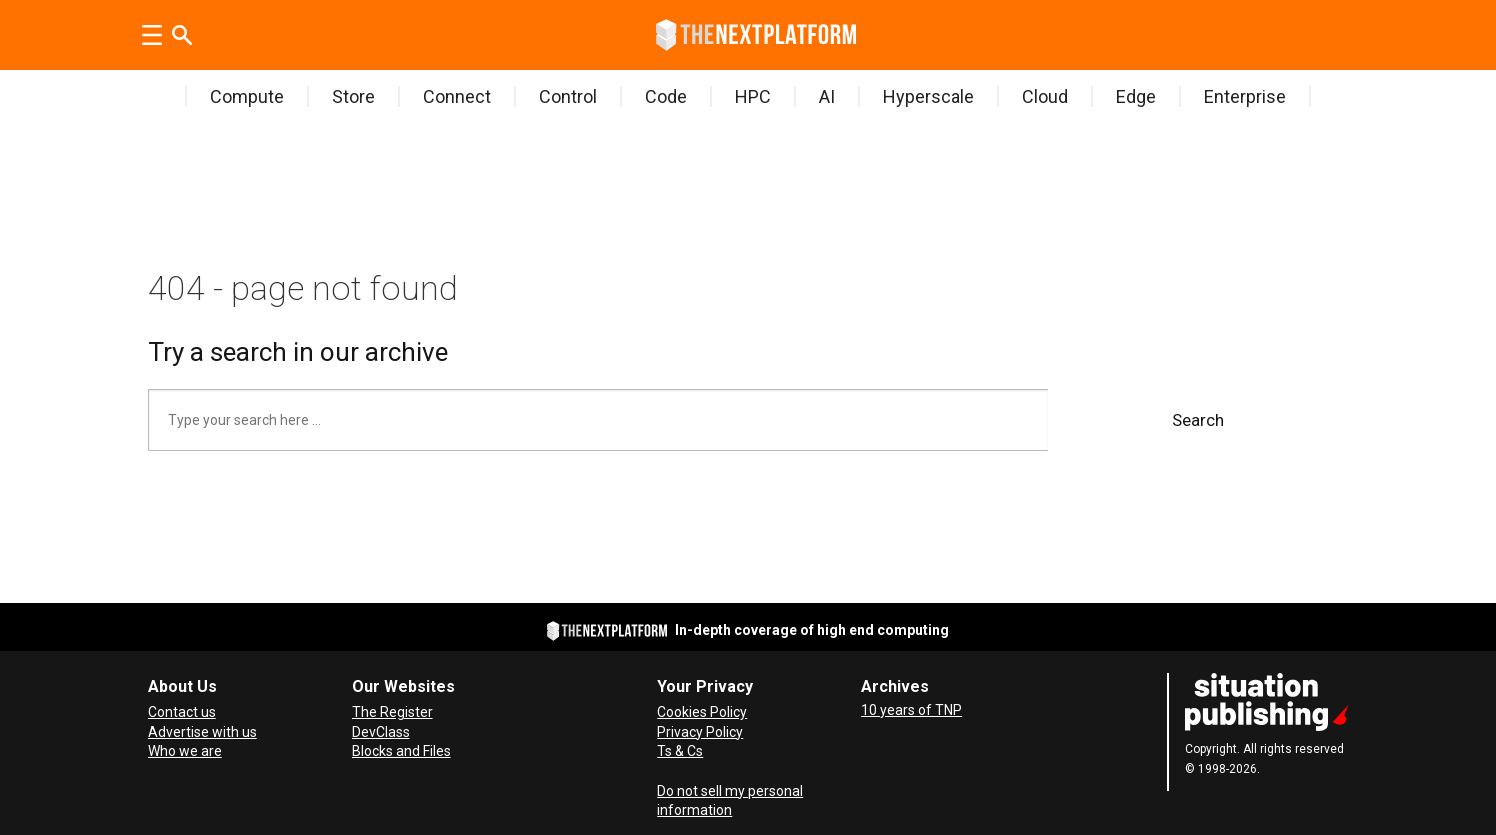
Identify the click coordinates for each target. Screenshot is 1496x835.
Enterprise (1245, 96)
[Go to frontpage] (756, 35)
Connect (457, 96)
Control (568, 96)
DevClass (381, 732)
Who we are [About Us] (185, 751)
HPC (753, 96)
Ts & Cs (680, 751)
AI (827, 96)
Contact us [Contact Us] (182, 712)
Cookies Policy (702, 712)
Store (353, 96)
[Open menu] (152, 35)
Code (666, 96)
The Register (392, 712)
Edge (1136, 96)
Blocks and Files (401, 751)
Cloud (1045, 96)
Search (1198, 420)
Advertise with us (202, 732)
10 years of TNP (911, 710)
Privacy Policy (700, 732)
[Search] (182, 35)
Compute (247, 96)
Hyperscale (928, 96)
